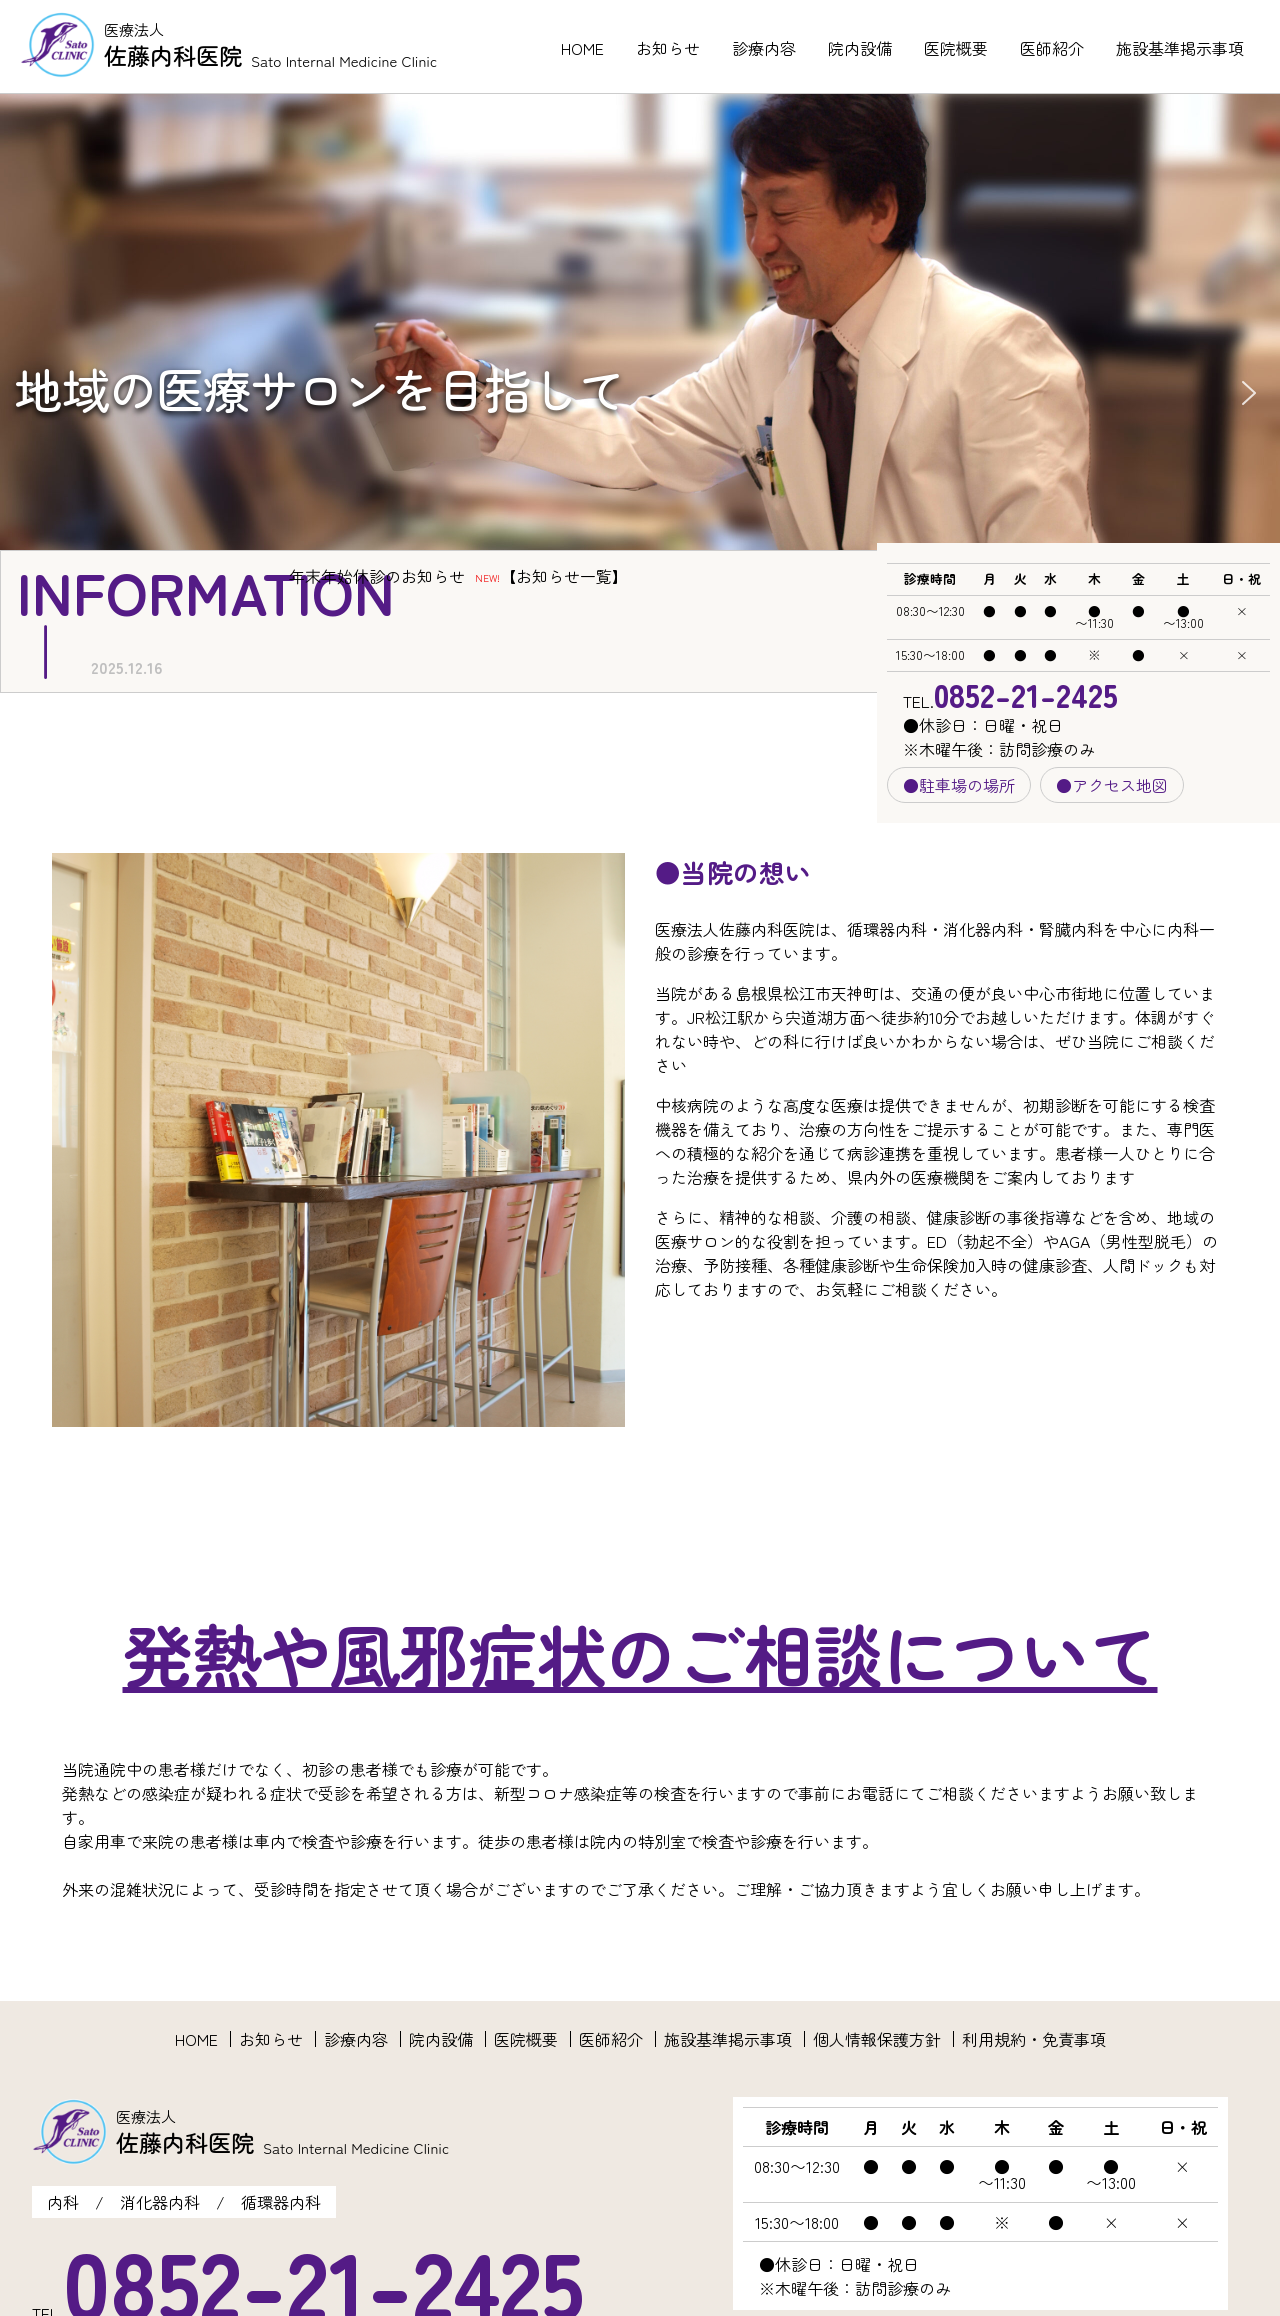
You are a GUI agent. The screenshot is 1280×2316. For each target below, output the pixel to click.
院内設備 (860, 48)
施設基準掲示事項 (1180, 48)
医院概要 (956, 48)
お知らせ (668, 48)
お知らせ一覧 (564, 576)
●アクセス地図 (1112, 785)
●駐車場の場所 (959, 785)
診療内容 (764, 48)
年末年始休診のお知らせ (377, 576)
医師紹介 (1052, 48)
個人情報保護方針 (877, 2039)
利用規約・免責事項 (1034, 2039)
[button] (1249, 393)
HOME (582, 48)
